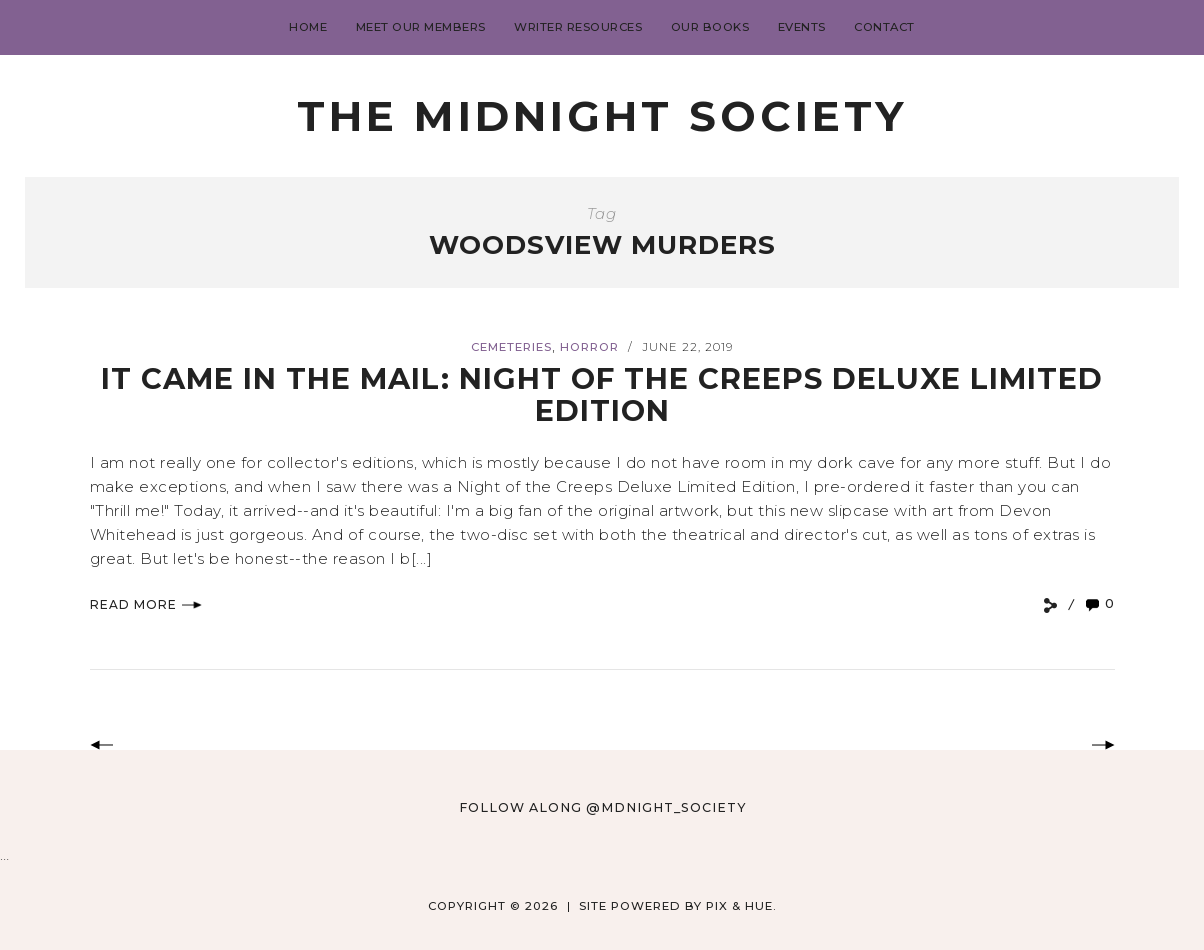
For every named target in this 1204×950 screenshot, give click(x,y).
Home (308, 27)
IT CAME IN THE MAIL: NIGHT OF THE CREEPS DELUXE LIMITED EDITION (602, 394)
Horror (589, 347)
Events (802, 27)
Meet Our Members (421, 27)
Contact (884, 27)
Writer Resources (578, 27)
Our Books (710, 27)
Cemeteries (511, 347)
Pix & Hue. (741, 906)
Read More (146, 604)
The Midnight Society (602, 116)
